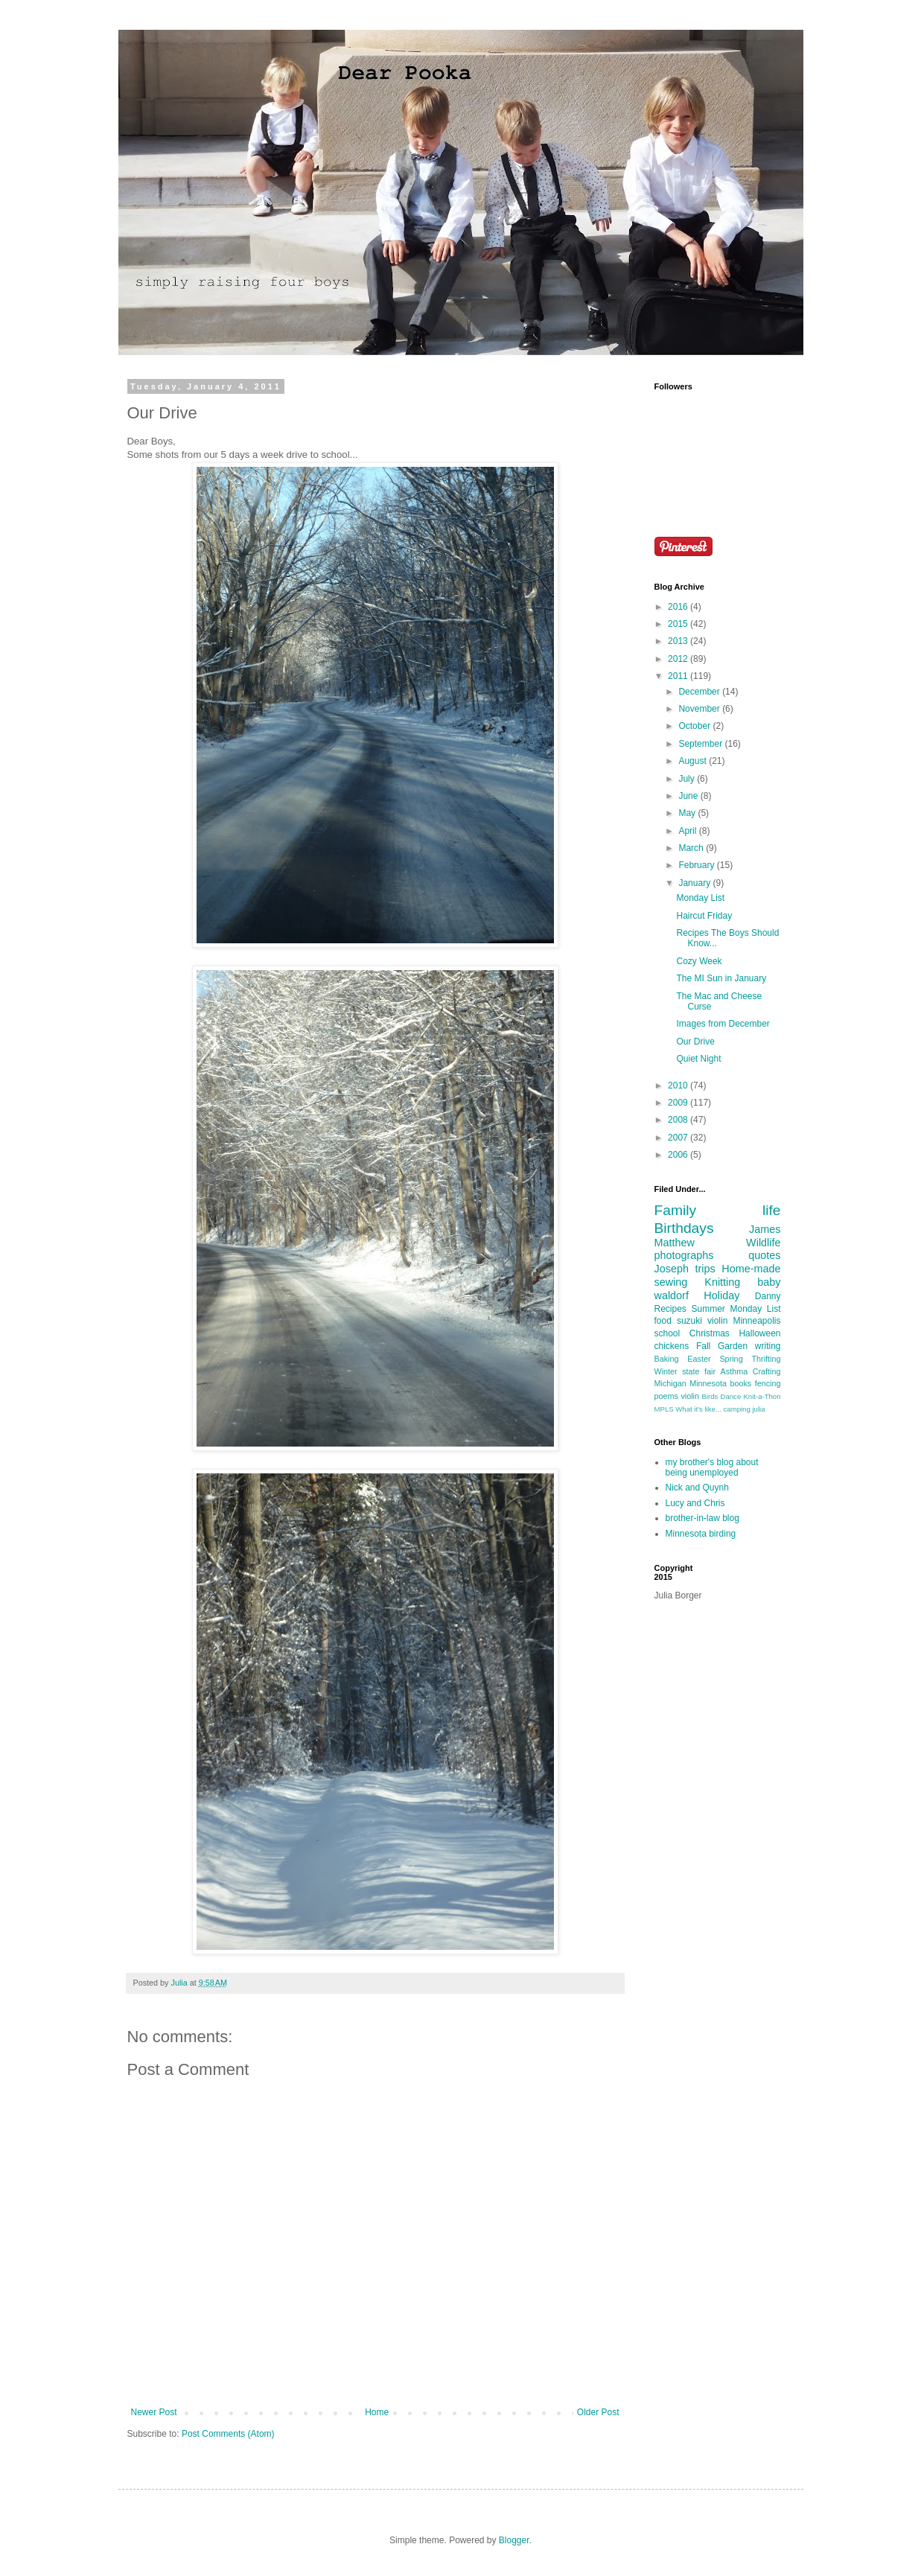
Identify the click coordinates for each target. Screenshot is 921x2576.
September (701, 744)
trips (705, 1269)
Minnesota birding (701, 1533)
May (688, 813)
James (764, 1229)
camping (737, 1409)
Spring (730, 1358)
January (695, 883)
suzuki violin (702, 1321)
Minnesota (708, 1383)
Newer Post (154, 2412)
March (692, 848)
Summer (708, 1309)
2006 (679, 1155)
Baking (666, 1358)
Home (377, 2412)
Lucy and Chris (695, 1503)
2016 (679, 607)
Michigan (670, 1383)
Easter (698, 1358)
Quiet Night (698, 1058)
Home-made (750, 1269)
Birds (710, 1396)
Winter (666, 1371)
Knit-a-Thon (761, 1396)
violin (690, 1395)
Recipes (670, 1309)
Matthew (674, 1243)
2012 (679, 659)
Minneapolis (756, 1321)
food (663, 1321)
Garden (733, 1346)
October (695, 726)
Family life (717, 1210)
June (689, 796)
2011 (679, 676)
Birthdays (684, 1228)
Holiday (721, 1295)
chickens (671, 1346)
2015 (679, 624)
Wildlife (763, 1243)
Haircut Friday (704, 916)
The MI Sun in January (721, 978)
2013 (679, 641)
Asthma (734, 1371)
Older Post (598, 2412)
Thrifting (765, 1358)
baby (768, 1282)
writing (768, 1346)
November (700, 709)
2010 (679, 1085)
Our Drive (695, 1041)
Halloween (759, 1333)
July (687, 779)
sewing (671, 1282)
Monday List (700, 898)
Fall (703, 1346)
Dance (731, 1396)
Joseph (671, 1269)
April (688, 831)
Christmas (709, 1333)
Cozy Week (698, 961)
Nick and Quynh (697, 1487)
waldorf (671, 1295)
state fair (699, 1371)
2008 (679, 1120)
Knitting (722, 1282)
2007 (679, 1137)
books (740, 1383)
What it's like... (698, 1409)
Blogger (514, 2540)
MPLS (664, 1409)
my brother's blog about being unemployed (712, 1467)
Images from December (722, 1023)
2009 (679, 1102)
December (700, 691)
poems (666, 1395)
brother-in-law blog (702, 1518)
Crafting (767, 1371)
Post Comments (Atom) (228, 2434)
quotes (764, 1255)
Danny (768, 1296)
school (667, 1333)
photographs (684, 1255)
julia (758, 1409)
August (693, 761)
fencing (768, 1383)
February (697, 865)
